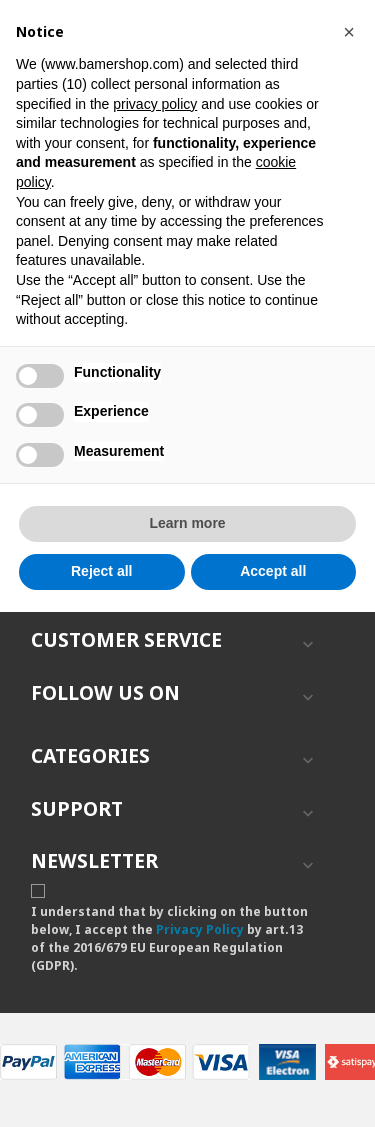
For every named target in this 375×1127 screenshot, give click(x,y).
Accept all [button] (273, 571)
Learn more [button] (187, 523)
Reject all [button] (101, 571)
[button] (349, 32)
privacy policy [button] (155, 104)
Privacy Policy (200, 929)
